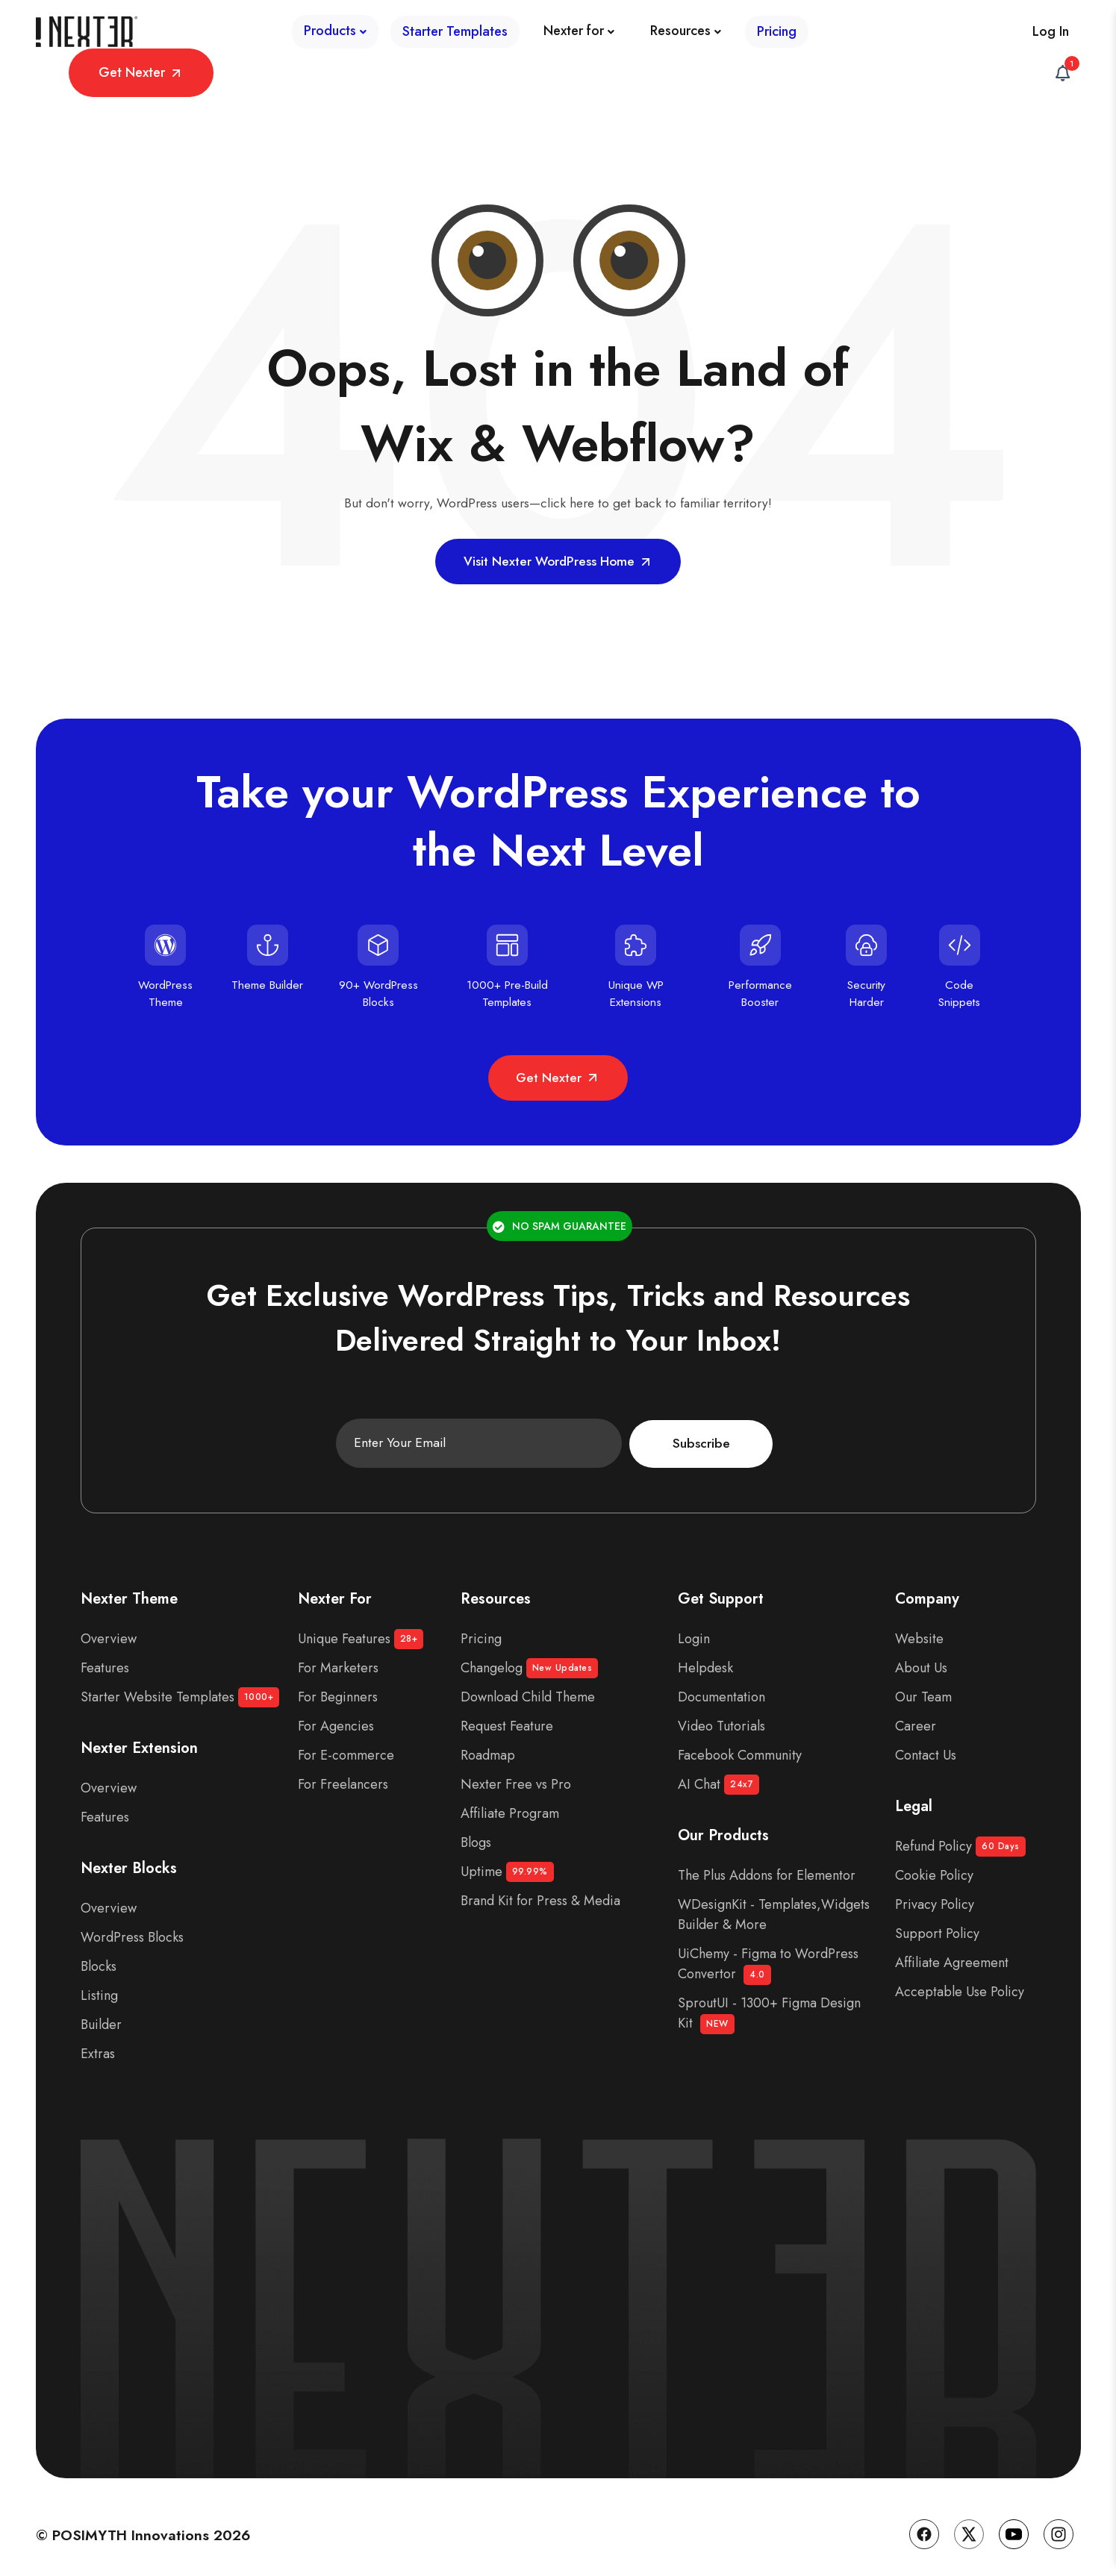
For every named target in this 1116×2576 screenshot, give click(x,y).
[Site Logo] (88, 39)
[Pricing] (635, 39)
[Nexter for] (437, 38)
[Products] (193, 38)
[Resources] (543, 38)
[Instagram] (1058, 2526)
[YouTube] (1013, 2526)
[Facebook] (924, 2526)
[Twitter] (969, 2526)
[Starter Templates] (313, 39)
